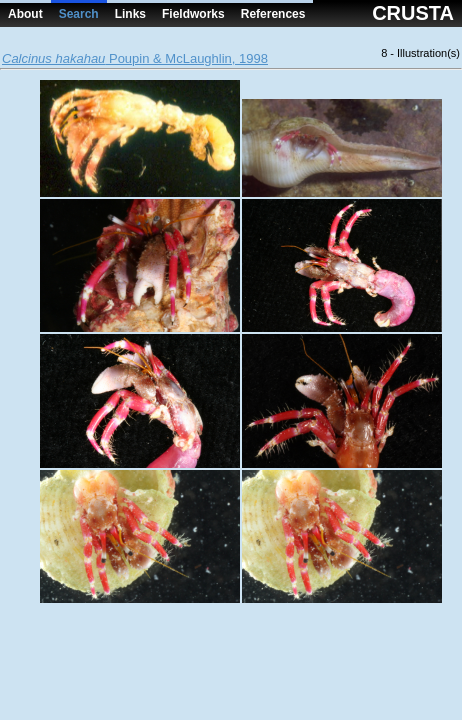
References (273, 14)
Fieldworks (193, 14)
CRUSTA (413, 13)
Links (130, 14)
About (25, 14)
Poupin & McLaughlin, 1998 (135, 58)
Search (79, 14)
